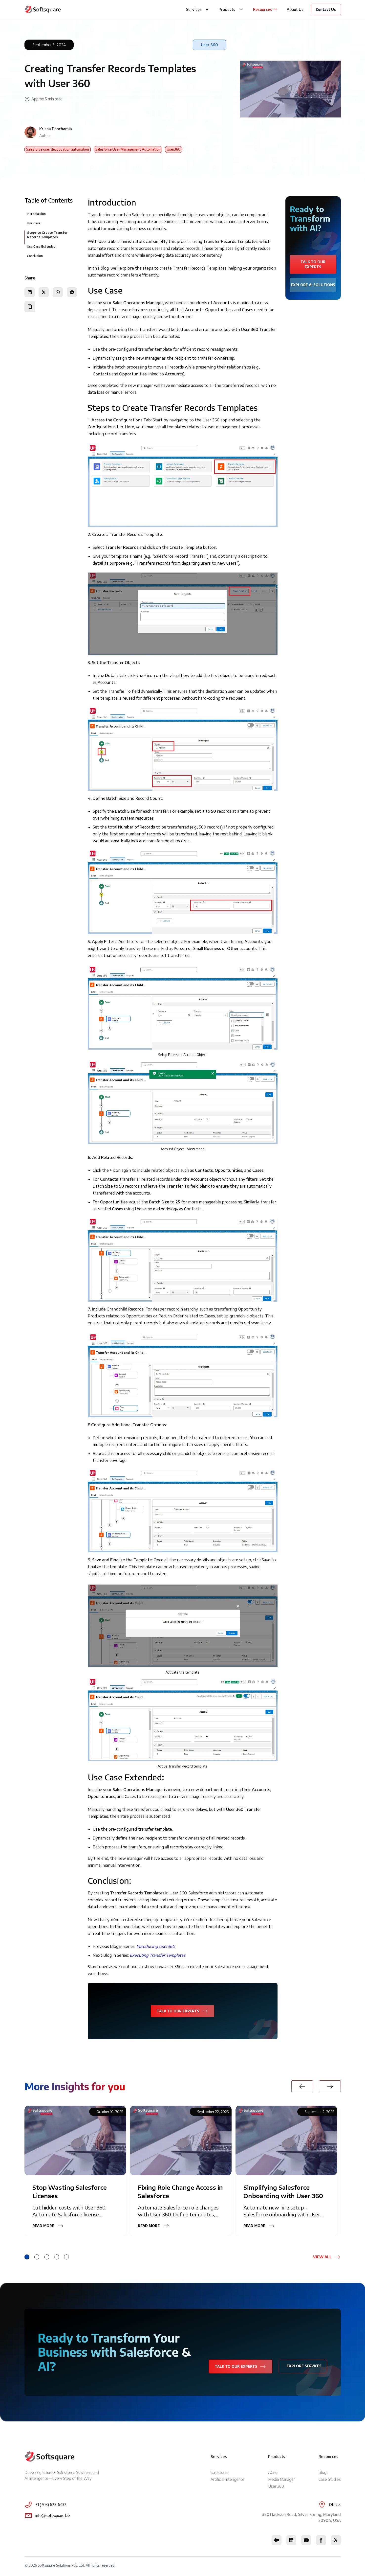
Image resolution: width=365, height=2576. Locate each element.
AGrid (273, 2472)
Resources (262, 9)
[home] (42, 9)
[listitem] (75, 2170)
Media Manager (281, 2479)
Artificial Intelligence (227, 2479)
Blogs (323, 2472)
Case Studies (330, 2479)
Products (226, 9)
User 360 (276, 2486)
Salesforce (220, 2472)
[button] (207, 9)
